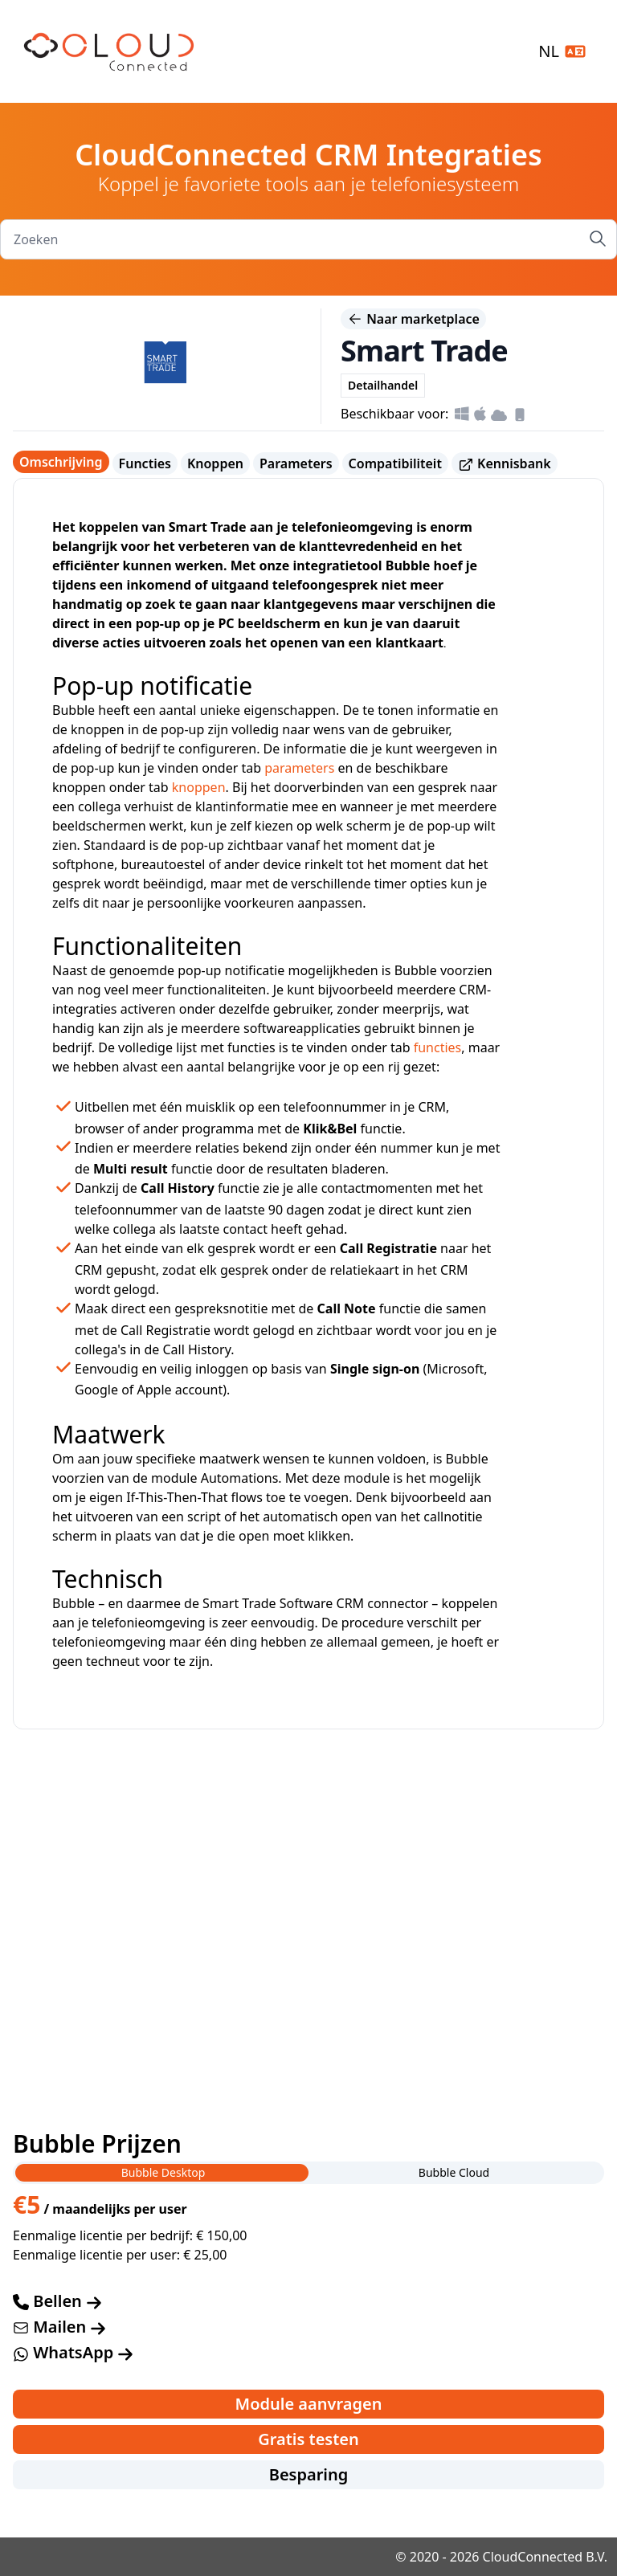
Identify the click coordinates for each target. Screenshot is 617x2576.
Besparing (309, 2474)
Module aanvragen (308, 2404)
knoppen (199, 787)
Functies (145, 463)
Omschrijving (61, 462)
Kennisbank (504, 464)
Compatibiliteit (395, 463)
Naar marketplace (413, 319)
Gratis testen (308, 2439)
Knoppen (215, 463)
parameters (299, 768)
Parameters (296, 463)
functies (438, 1047)
